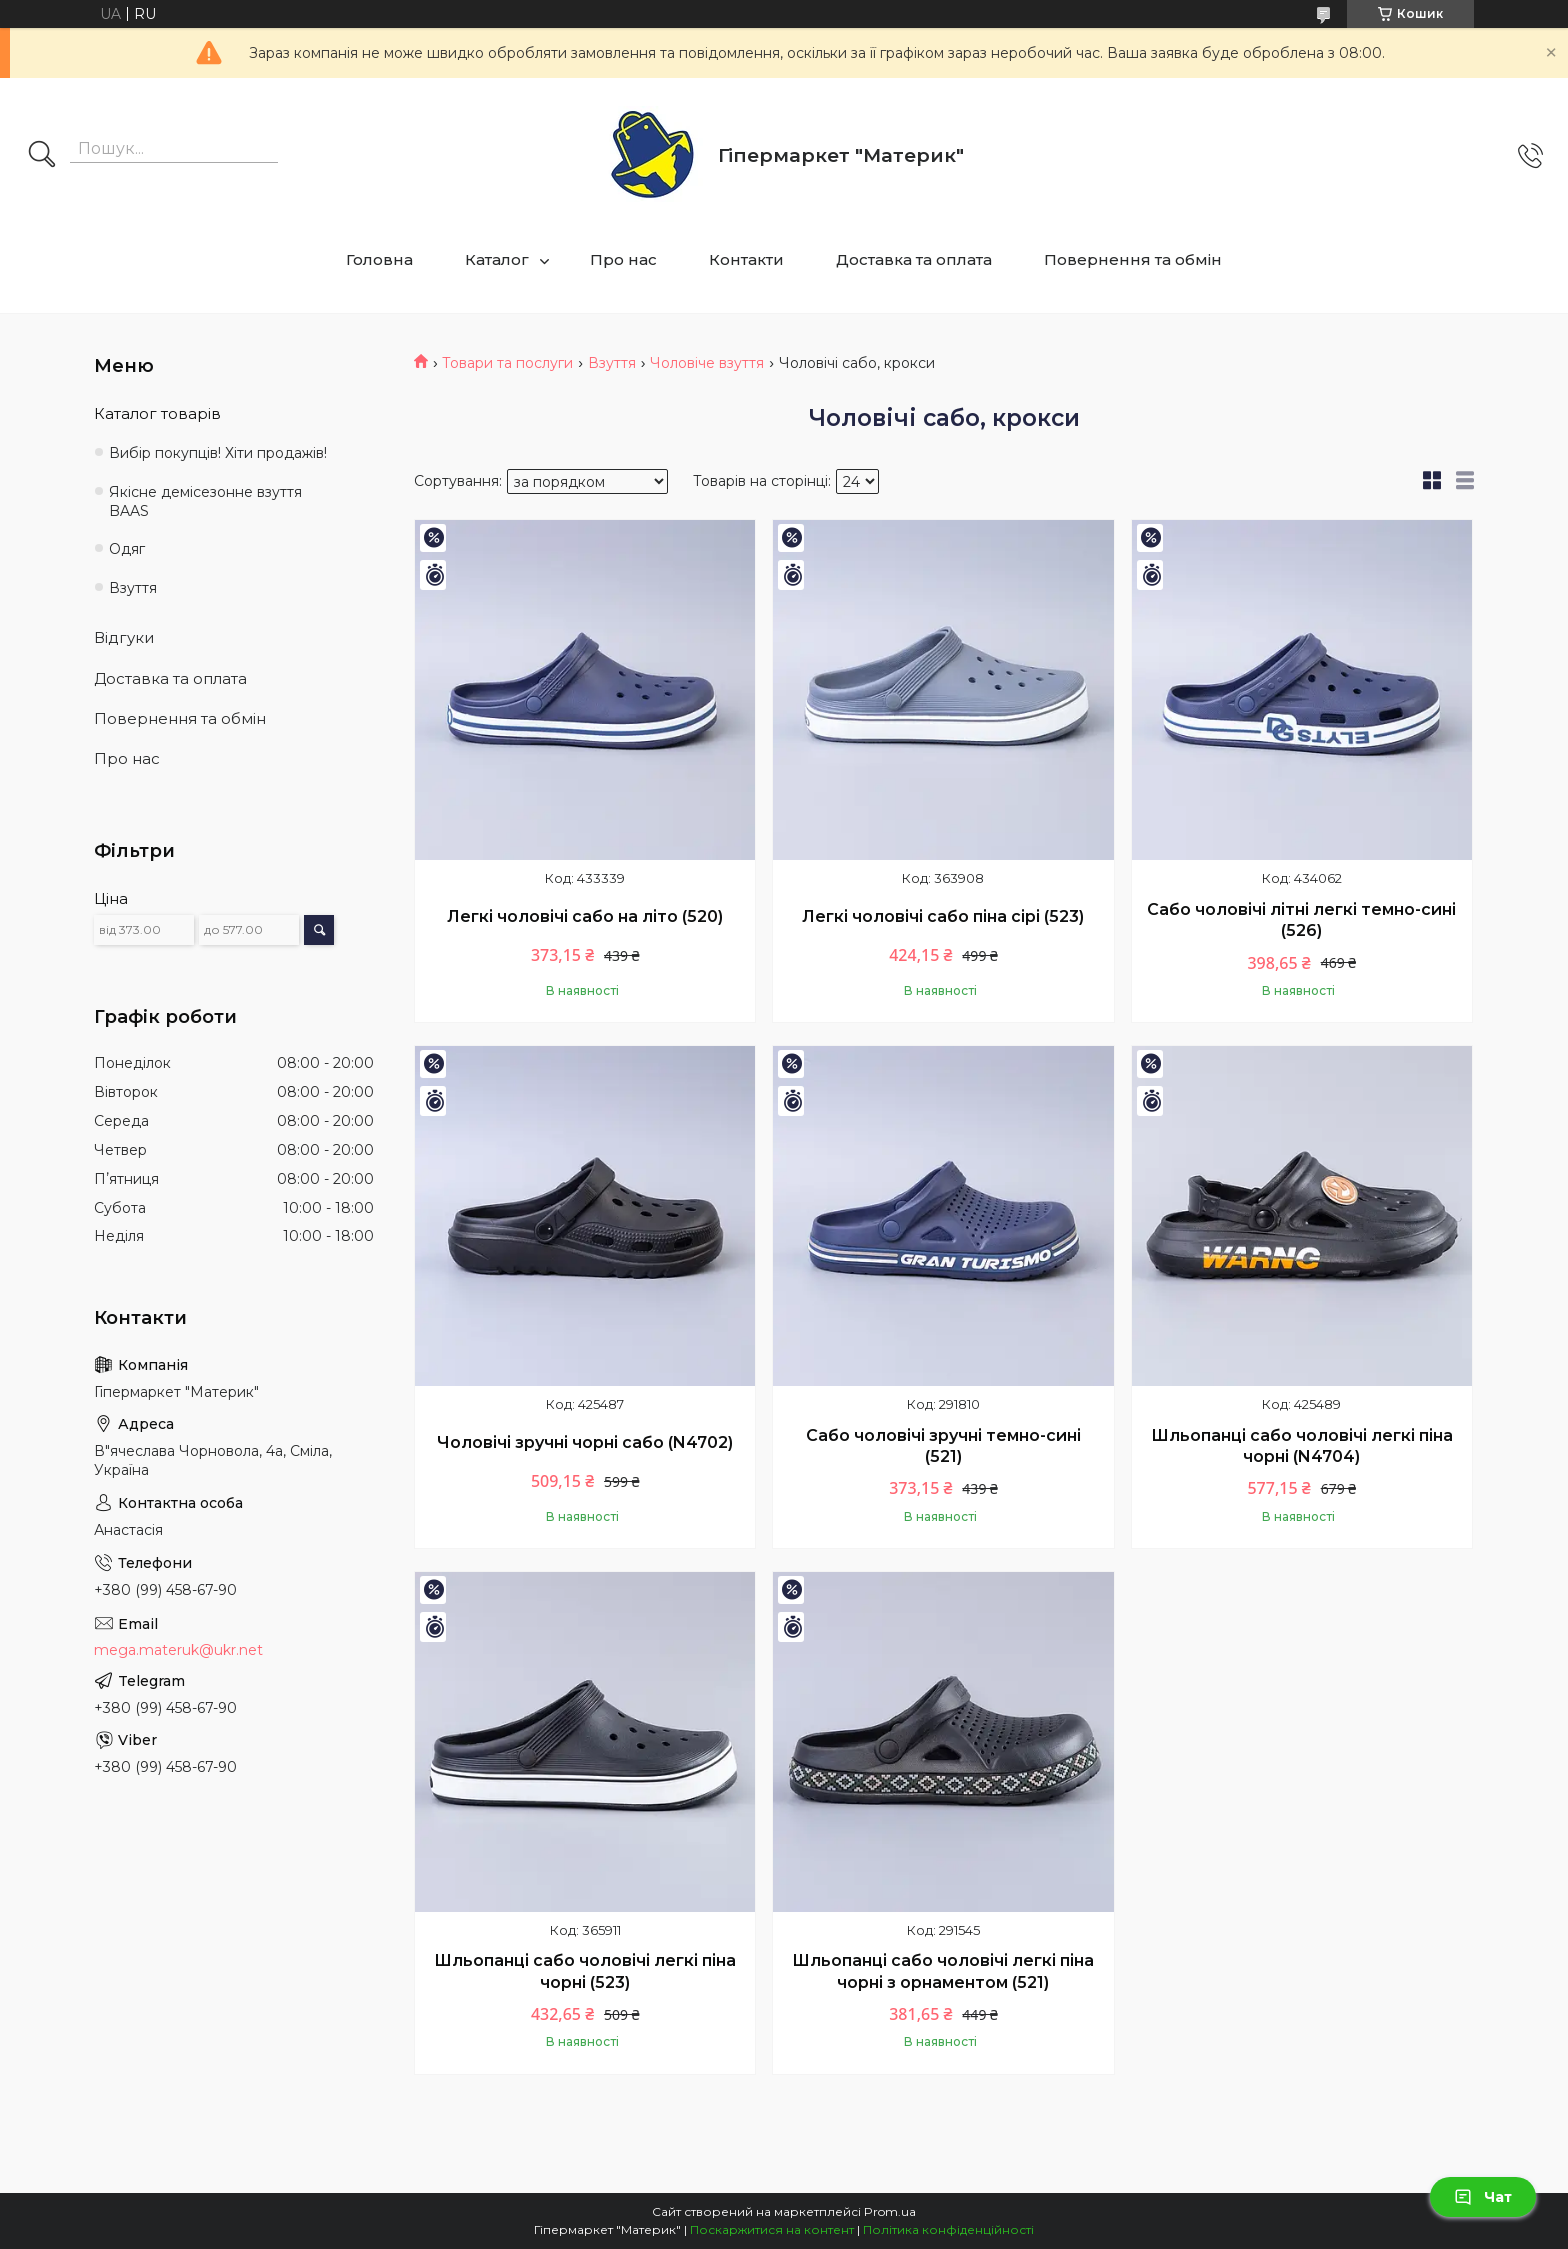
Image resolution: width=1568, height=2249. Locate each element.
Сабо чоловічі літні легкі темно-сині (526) (1301, 920)
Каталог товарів (157, 413)
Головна (379, 259)
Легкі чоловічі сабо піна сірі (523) (943, 916)
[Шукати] (42, 156)
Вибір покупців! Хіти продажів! (218, 453)
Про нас (623, 259)
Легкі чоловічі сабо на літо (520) (585, 916)
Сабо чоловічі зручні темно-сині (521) (943, 1446)
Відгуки (124, 637)
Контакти (746, 259)
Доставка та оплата (914, 259)
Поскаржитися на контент (772, 2229)
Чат (1483, 2197)
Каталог (497, 259)
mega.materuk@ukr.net (178, 1650)
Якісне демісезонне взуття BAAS (205, 501)
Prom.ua (890, 2211)
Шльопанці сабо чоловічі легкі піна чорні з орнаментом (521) (943, 1971)
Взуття (612, 363)
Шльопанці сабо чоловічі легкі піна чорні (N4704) (1302, 1446)
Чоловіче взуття (707, 363)
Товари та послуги (507, 363)
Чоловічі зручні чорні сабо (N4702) (585, 1442)
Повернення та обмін (1133, 259)
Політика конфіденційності (948, 2229)
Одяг (127, 549)
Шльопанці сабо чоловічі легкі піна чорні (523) (585, 1971)
